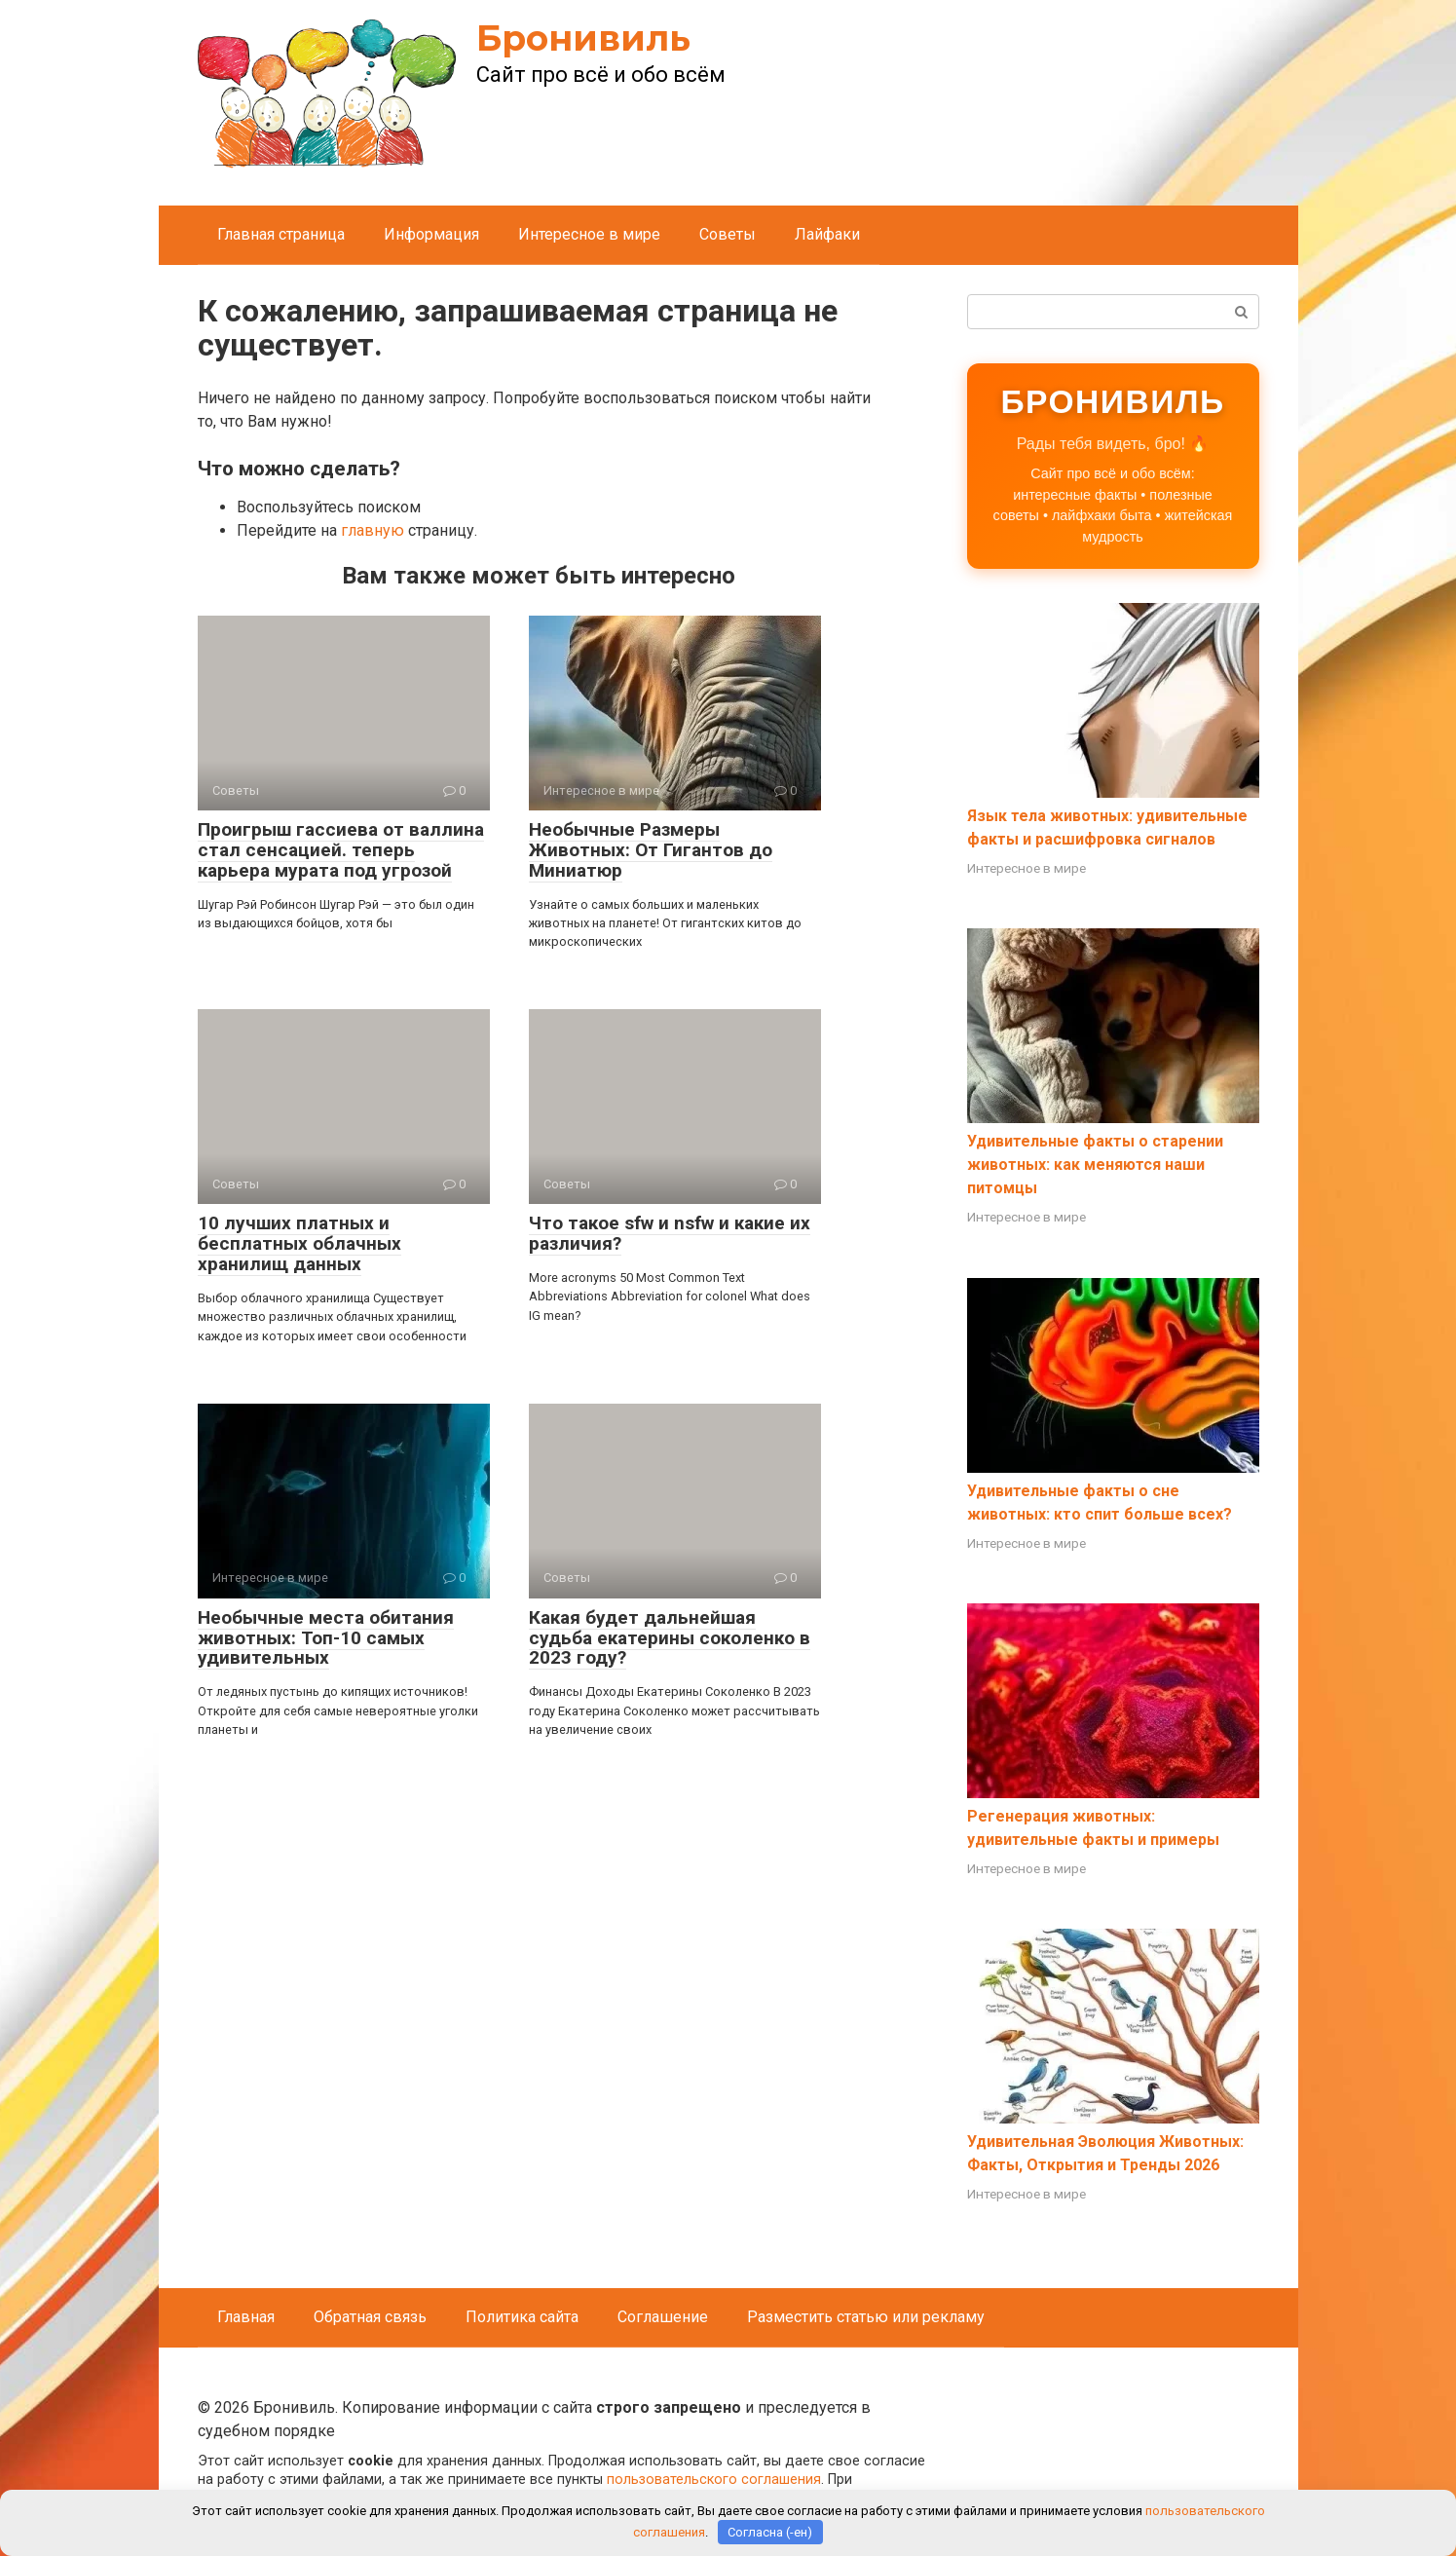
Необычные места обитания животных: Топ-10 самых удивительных (326, 1638)
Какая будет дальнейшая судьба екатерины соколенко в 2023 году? (669, 1638)
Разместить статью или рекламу (866, 2317)
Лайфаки (827, 234)
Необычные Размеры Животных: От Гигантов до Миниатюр (650, 850)
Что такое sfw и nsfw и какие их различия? (669, 1233)
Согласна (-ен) (770, 2532)
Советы (727, 234)
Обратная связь (370, 2317)
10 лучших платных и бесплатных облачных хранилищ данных (299, 1243)
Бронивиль (583, 38)
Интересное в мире (589, 234)
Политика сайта (522, 2317)
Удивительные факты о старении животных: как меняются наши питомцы (1095, 1164)
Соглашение (662, 2317)
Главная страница (281, 234)
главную (372, 530)
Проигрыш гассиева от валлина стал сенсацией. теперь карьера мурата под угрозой (341, 850)
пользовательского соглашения (714, 2479)
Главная (246, 2317)
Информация (431, 234)
